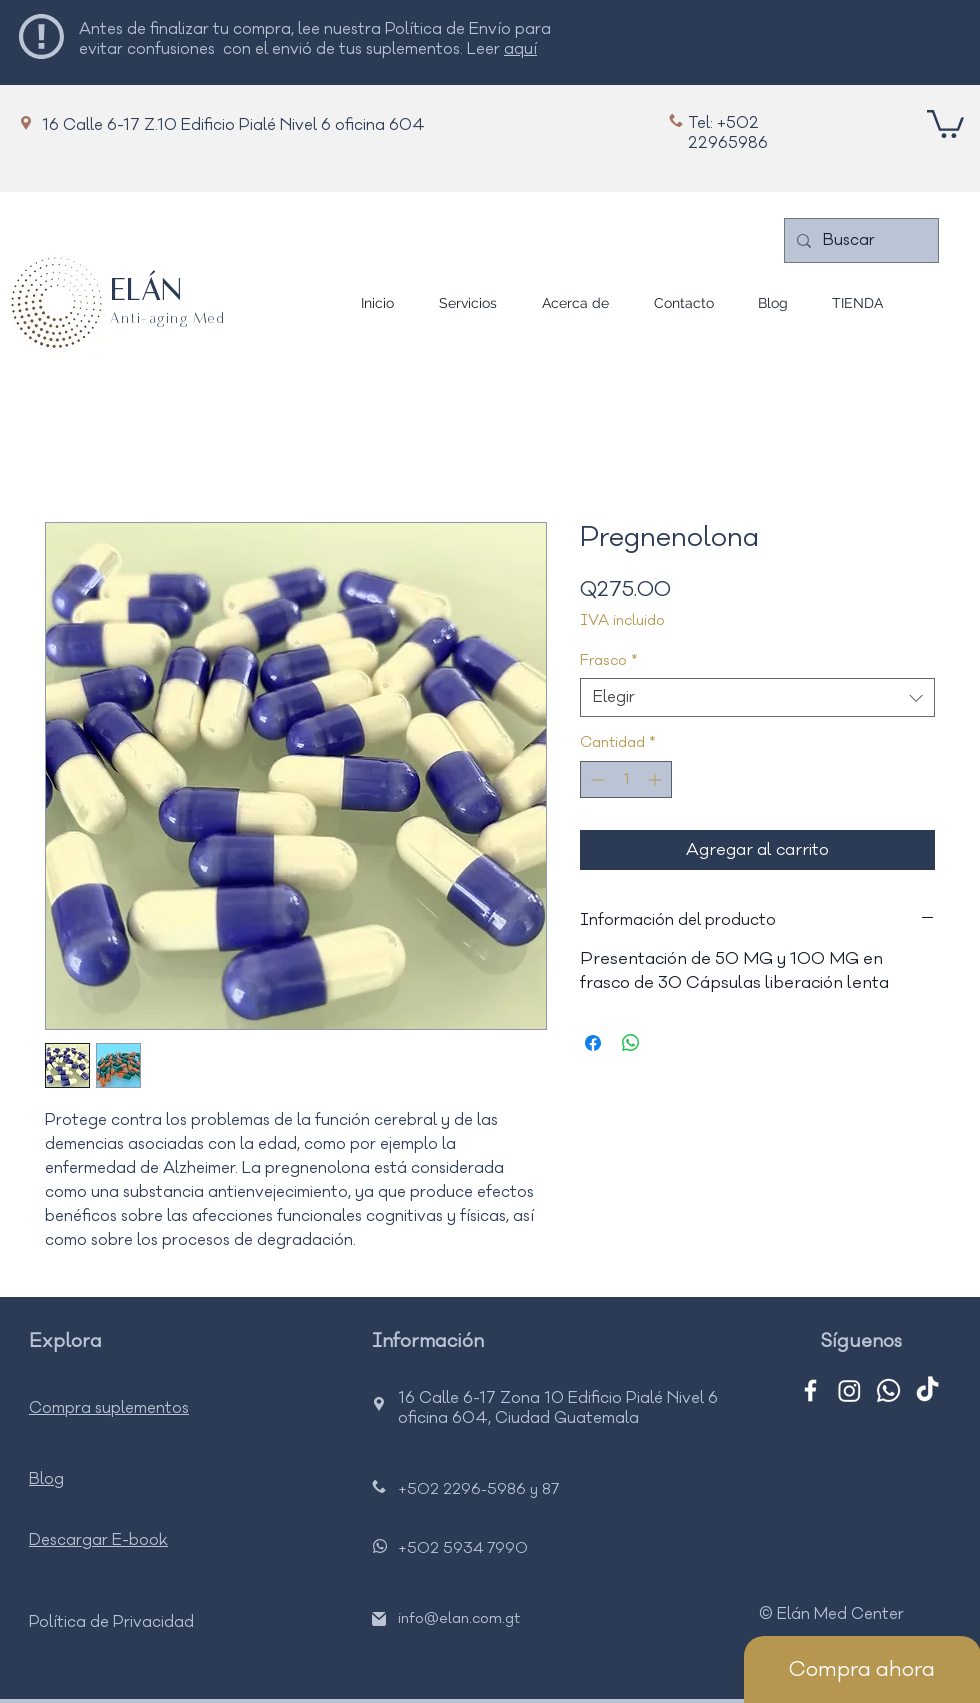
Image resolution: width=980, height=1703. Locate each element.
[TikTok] (927, 1390)
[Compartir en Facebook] (593, 1043)
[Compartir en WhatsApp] (631, 1043)
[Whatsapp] (888, 1390)
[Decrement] (595, 779)
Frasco (609, 660)
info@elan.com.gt (459, 1618)
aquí (520, 49)
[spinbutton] (626, 779)
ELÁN (146, 292)
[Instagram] (849, 1390)
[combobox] (757, 697)
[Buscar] (859, 240)
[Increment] (656, 779)
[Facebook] (810, 1390)
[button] (945, 122)
